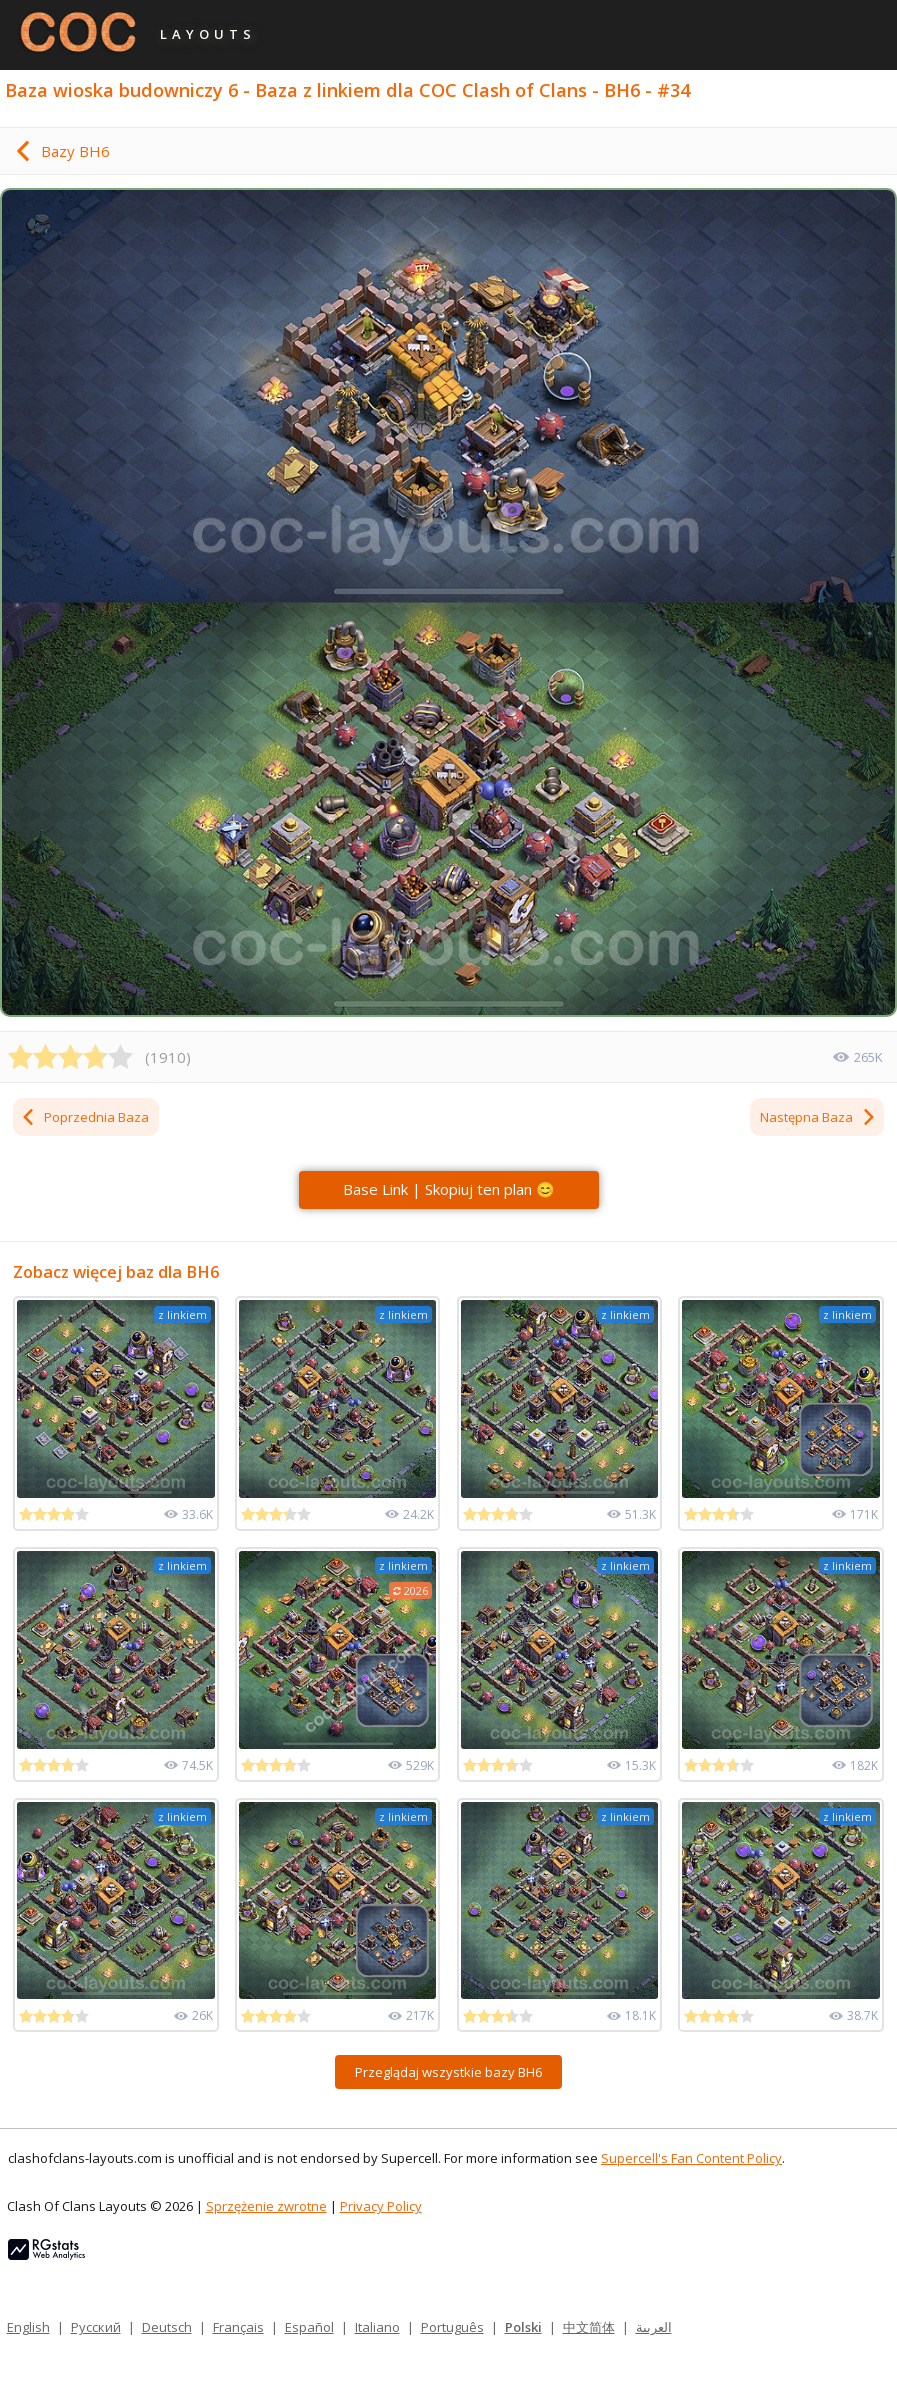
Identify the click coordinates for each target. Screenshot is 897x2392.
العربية (654, 2327)
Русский (96, 2327)
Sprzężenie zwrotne (266, 2206)
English (28, 2327)
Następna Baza (818, 1117)
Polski (523, 2327)
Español (309, 2327)
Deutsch (167, 2327)
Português (452, 2327)
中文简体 (589, 2327)
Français (238, 2327)
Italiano (377, 2327)
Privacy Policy (381, 2206)
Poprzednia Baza (84, 1117)
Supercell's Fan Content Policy (691, 2158)
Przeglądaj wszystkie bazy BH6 (448, 2072)
